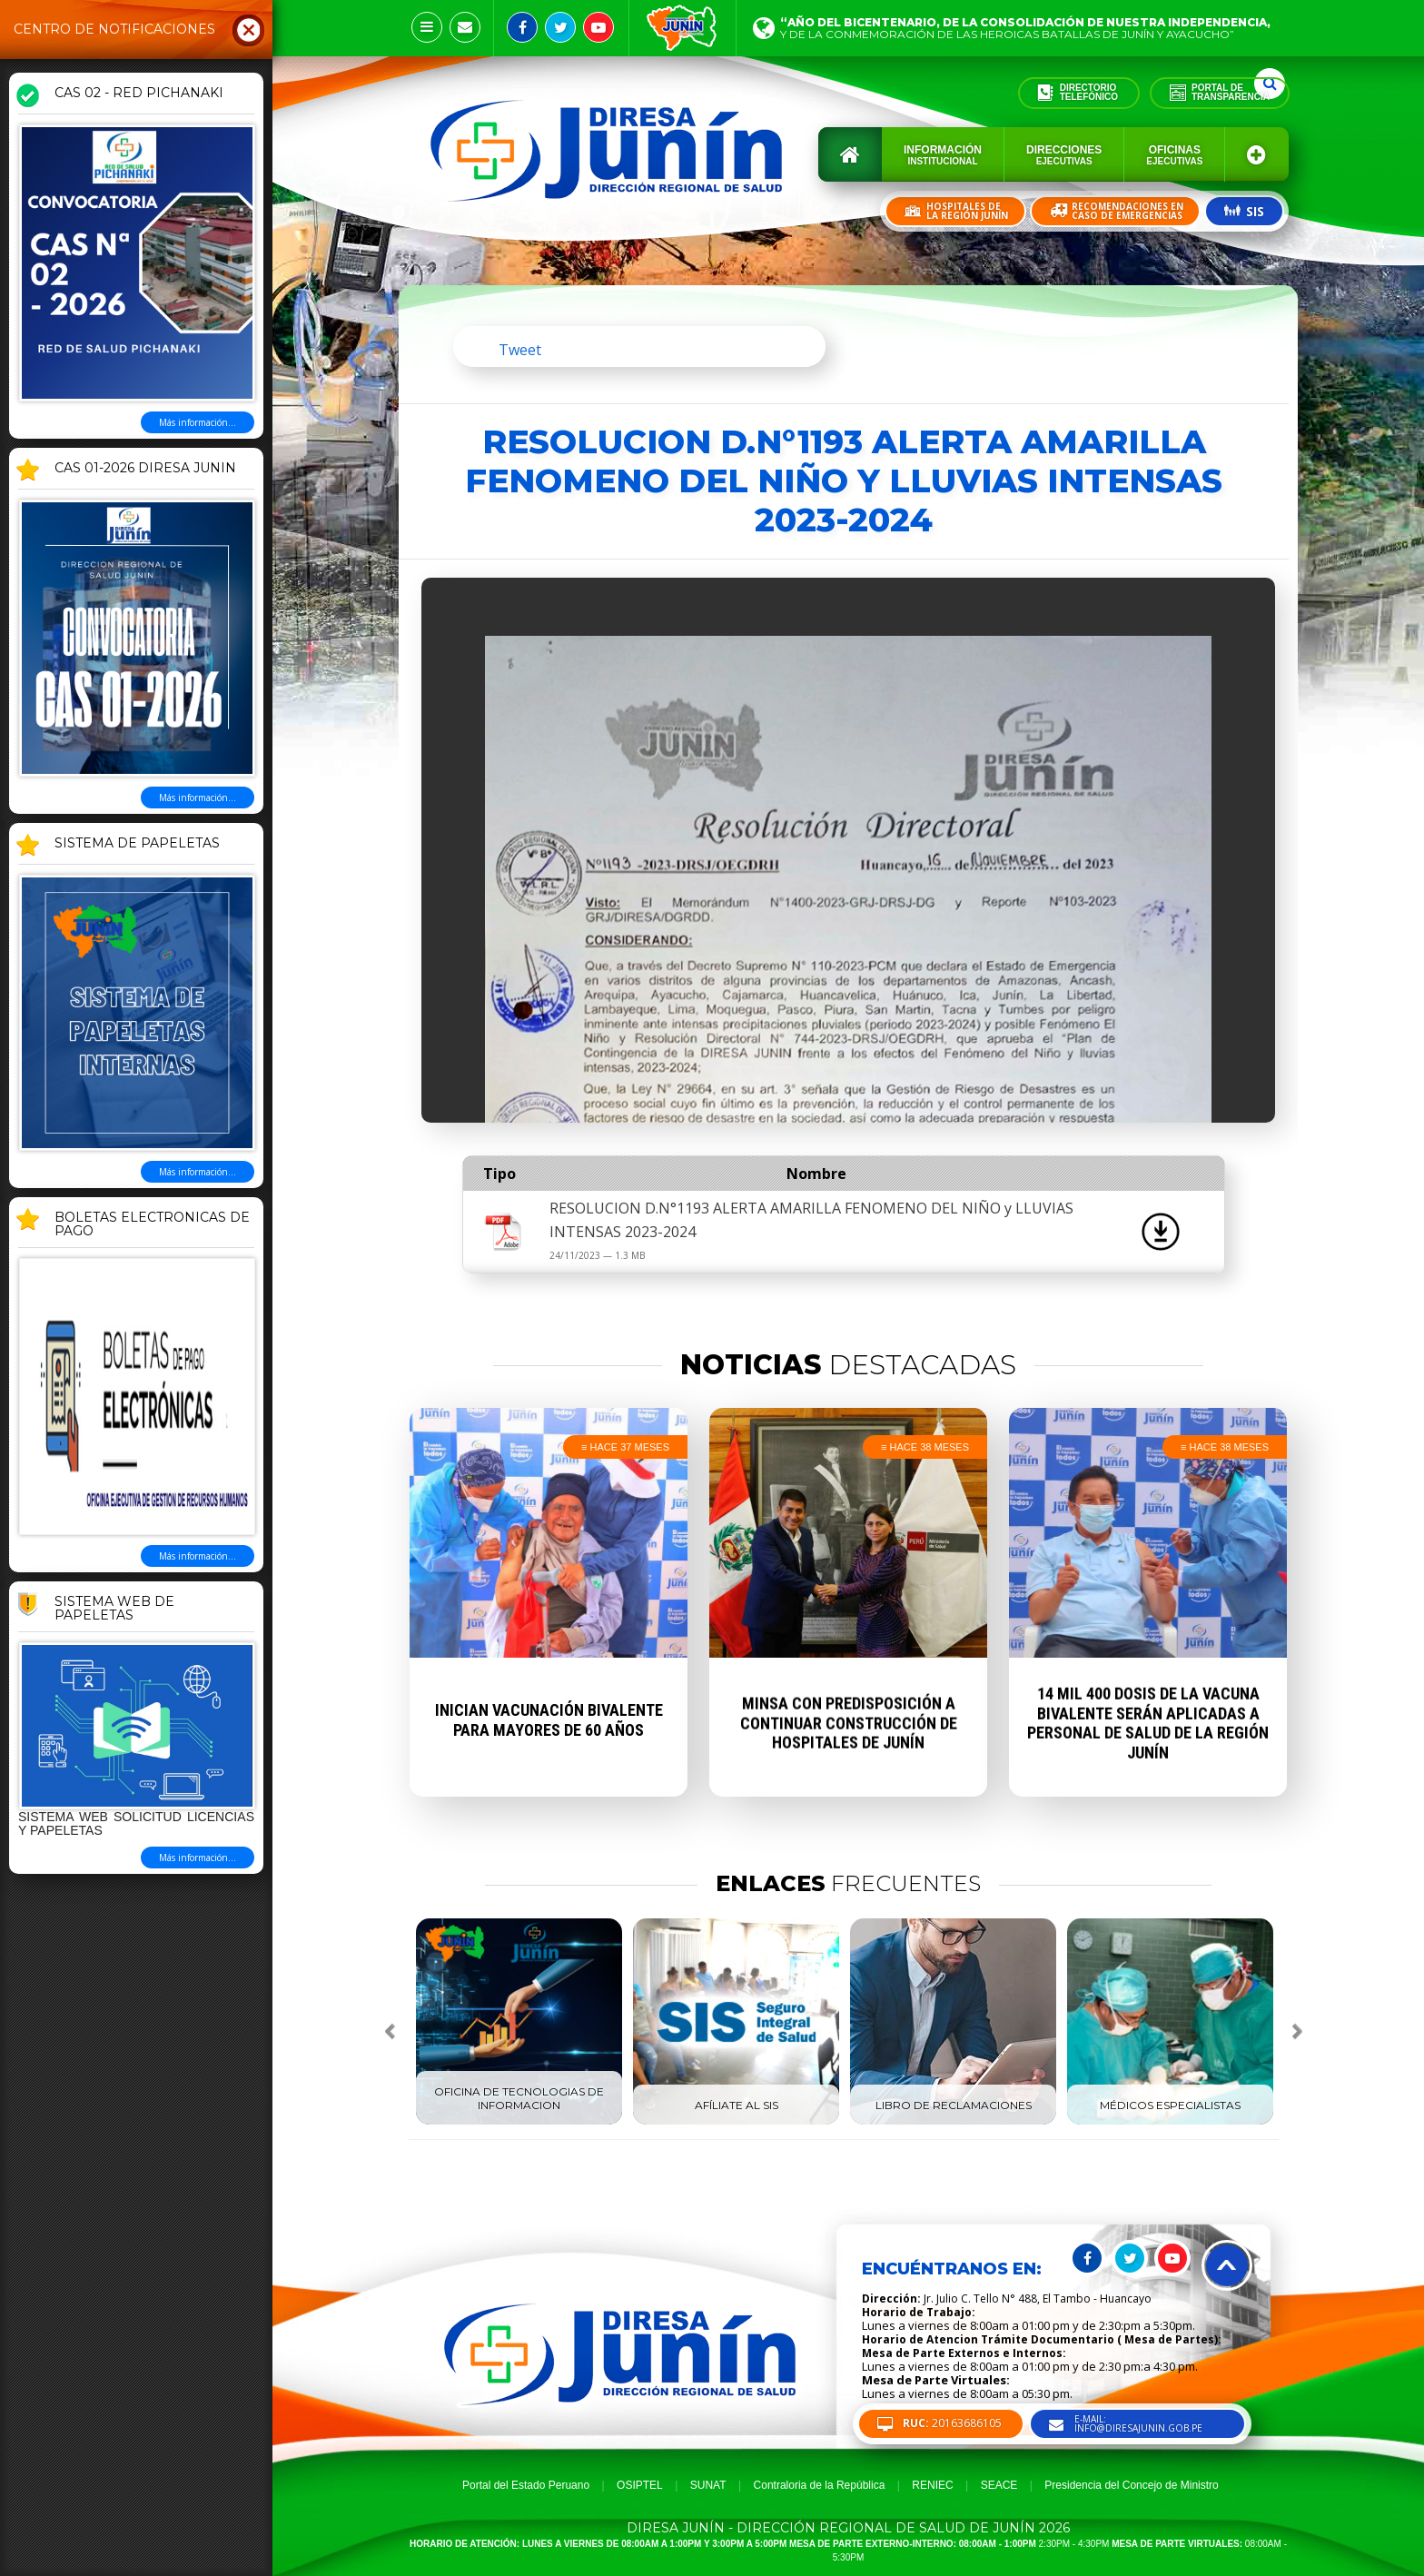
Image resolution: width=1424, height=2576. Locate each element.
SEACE (999, 2485)
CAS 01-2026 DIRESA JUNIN (145, 468)
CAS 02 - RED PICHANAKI (138, 93)
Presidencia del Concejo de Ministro (1131, 2485)
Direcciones (1064, 155)
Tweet (520, 350)
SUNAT (708, 2485)
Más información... (197, 422)
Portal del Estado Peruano (525, 2485)
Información (943, 155)
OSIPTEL (640, 2485)
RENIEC (932, 2485)
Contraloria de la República (819, 2485)
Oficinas (1174, 155)
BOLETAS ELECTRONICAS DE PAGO (152, 1225)
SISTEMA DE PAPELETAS (137, 844)
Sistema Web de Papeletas (114, 1609)
